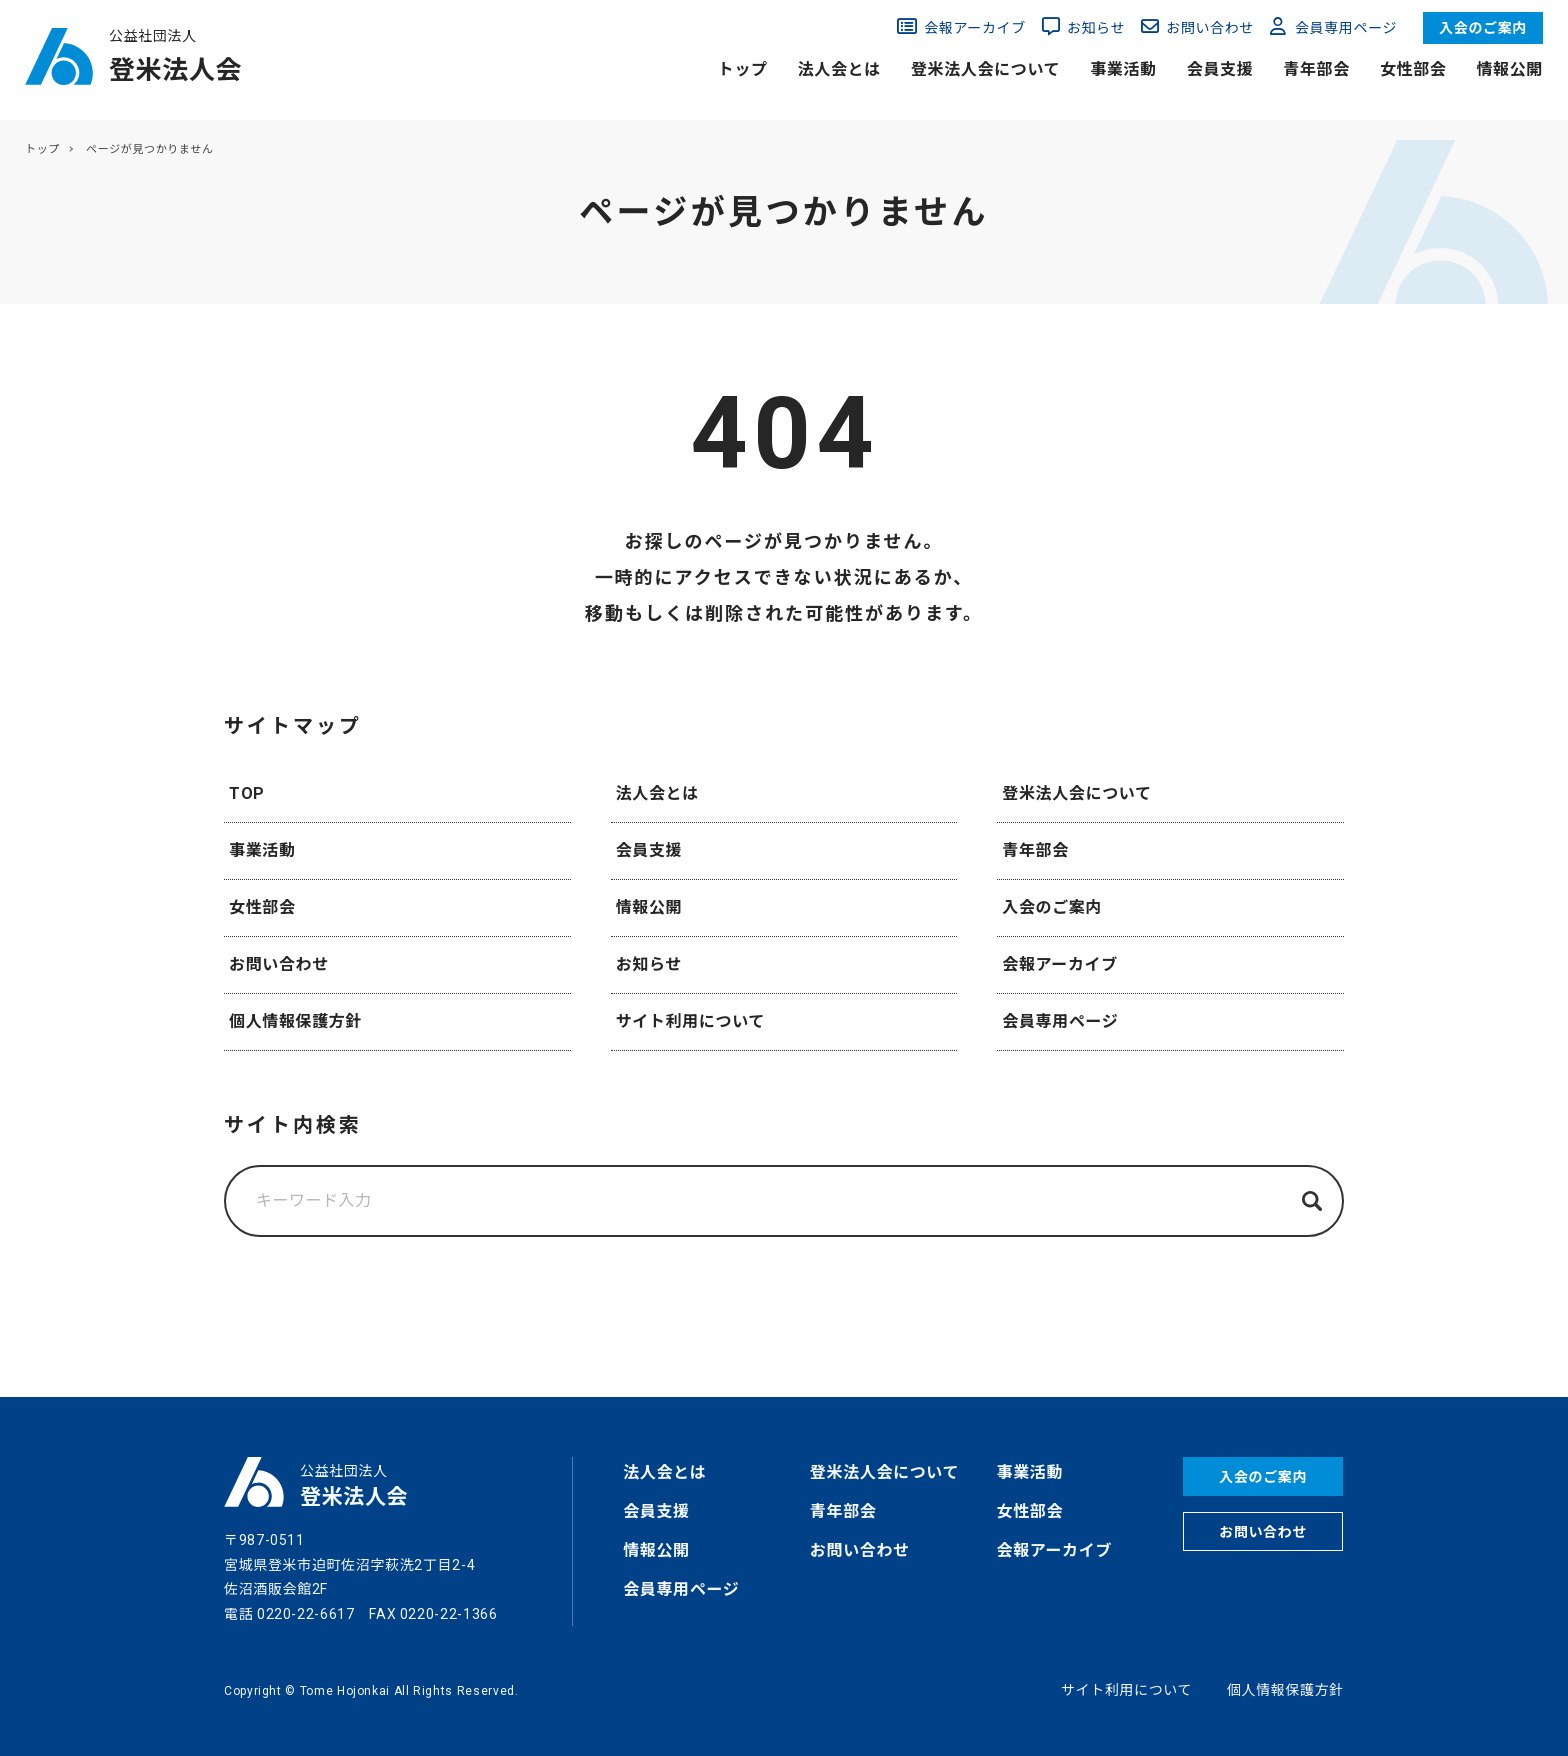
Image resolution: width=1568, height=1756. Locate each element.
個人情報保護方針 (295, 1021)
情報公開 (1509, 69)
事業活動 (1123, 69)
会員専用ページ (1346, 28)
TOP (247, 793)
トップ (743, 69)
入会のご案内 (1483, 28)
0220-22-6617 (306, 1614)
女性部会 (1413, 69)
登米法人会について (985, 69)
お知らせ (1096, 28)
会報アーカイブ (975, 28)
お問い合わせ (1210, 28)
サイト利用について (690, 1021)
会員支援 (1220, 69)
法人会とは (839, 69)
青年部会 (1316, 69)
